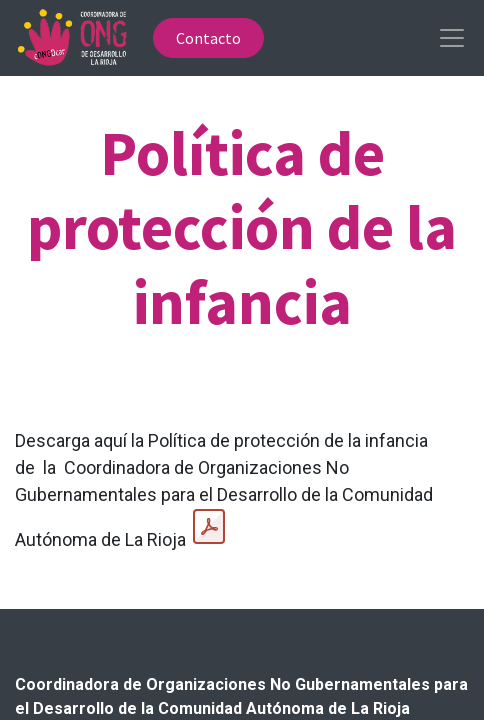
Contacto (208, 38)
